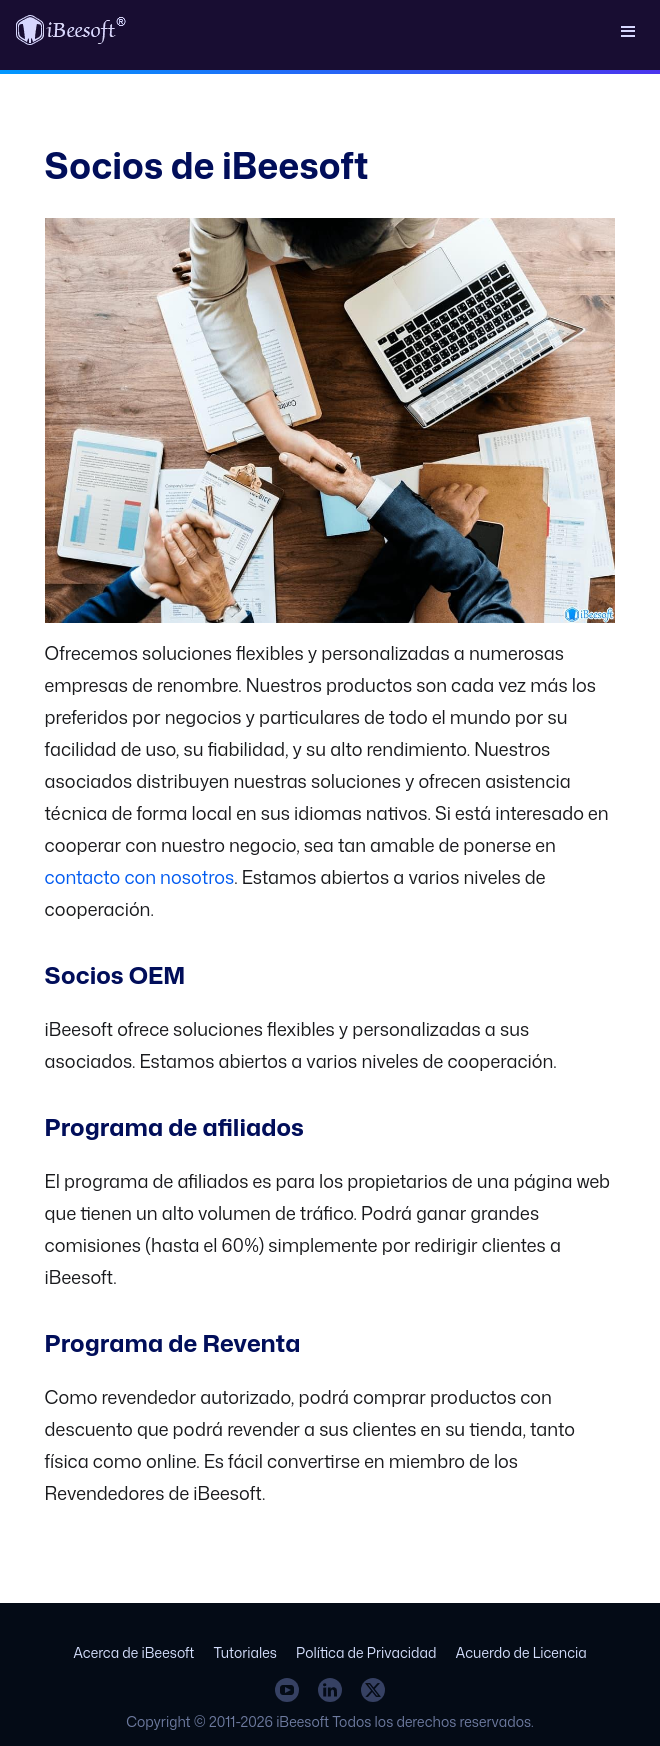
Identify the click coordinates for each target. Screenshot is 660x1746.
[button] (628, 30)
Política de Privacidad (366, 1652)
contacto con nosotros (140, 877)
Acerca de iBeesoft (133, 1652)
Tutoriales (245, 1652)
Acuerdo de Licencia (521, 1652)
